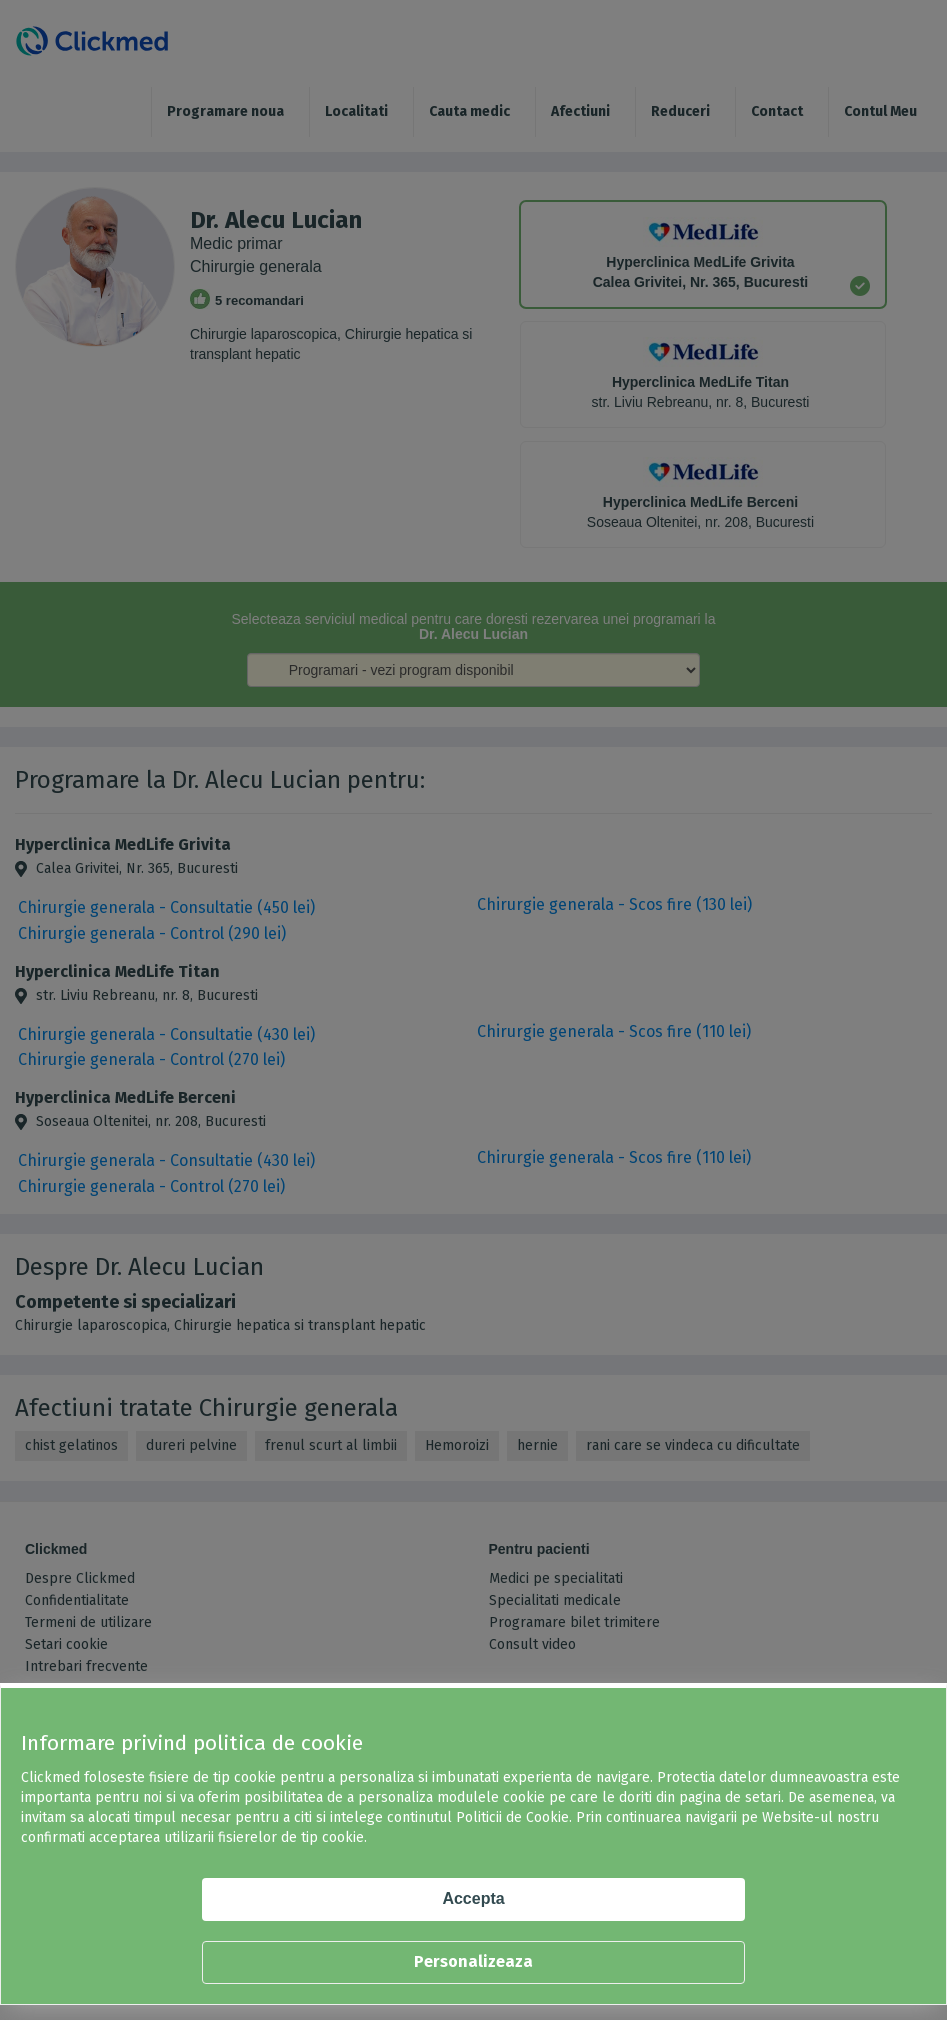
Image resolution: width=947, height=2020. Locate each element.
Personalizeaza (473, 1961)
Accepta (473, 1898)
